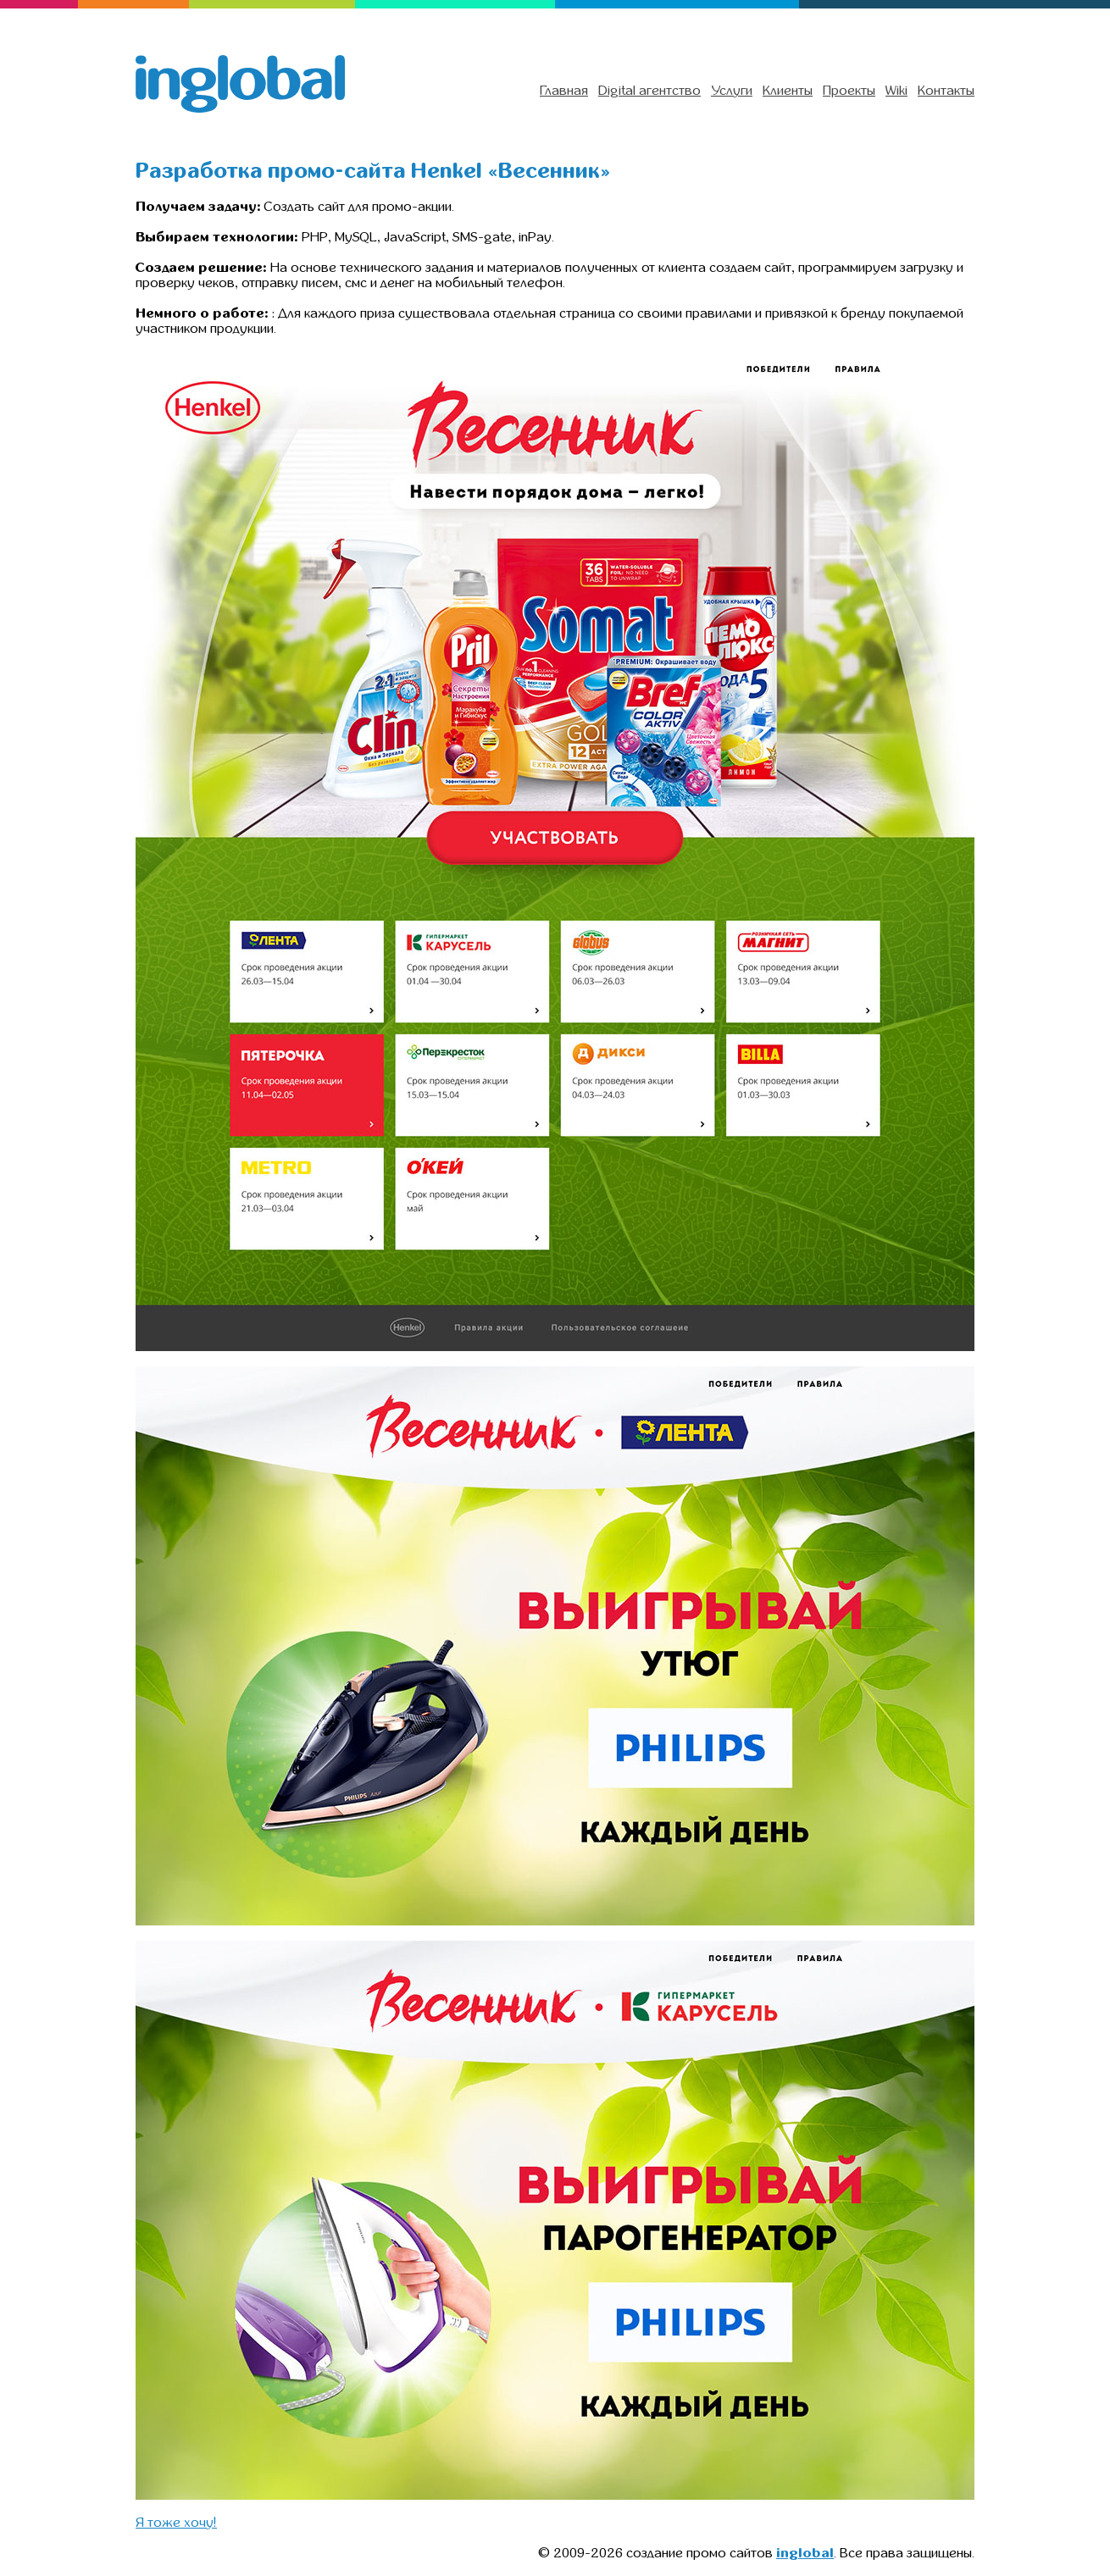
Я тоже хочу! (176, 2522)
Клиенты (788, 90)
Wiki (896, 90)
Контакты (946, 90)
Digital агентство (649, 90)
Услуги (731, 90)
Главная (564, 90)
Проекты (849, 90)
